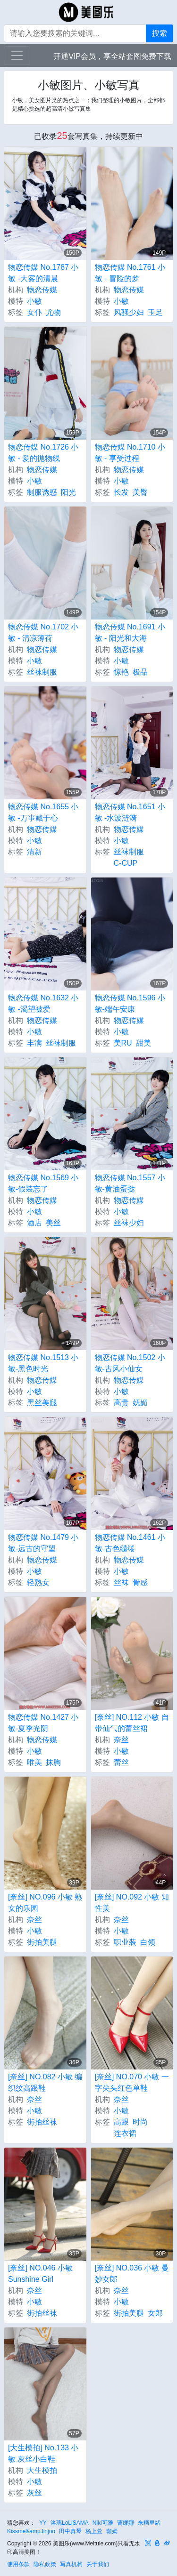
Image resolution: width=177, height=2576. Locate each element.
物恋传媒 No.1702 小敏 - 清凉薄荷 (43, 632)
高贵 (121, 1403)
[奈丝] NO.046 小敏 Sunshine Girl (40, 2273)
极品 (140, 672)
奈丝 (121, 1740)
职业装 (125, 1942)
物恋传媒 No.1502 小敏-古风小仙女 (130, 1363)
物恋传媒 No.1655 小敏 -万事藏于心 (43, 812)
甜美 (143, 1043)
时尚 (140, 2122)
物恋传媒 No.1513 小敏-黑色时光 (43, 1363)
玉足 (155, 312)
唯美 (34, 1762)
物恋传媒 (42, 290)
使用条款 (18, 2564)
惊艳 (121, 672)
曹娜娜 (125, 2523)
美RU (123, 1043)
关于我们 (97, 2564)
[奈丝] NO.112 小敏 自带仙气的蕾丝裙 (132, 1722)
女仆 (34, 312)
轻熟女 (38, 1582)
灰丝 (34, 2493)
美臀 (140, 492)
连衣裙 (125, 2133)
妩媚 (140, 1403)
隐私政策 (45, 2564)
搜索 (159, 33)
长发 (121, 492)
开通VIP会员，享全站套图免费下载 (112, 56)
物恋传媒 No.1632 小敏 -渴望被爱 (43, 1003)
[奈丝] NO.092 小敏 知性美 (132, 1902)
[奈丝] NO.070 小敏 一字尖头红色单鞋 (132, 2082)
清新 (34, 852)
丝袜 (121, 1582)
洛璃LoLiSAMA (70, 2523)
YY (43, 2523)
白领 (147, 1942)
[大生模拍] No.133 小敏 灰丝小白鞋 (43, 2453)
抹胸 (53, 1762)
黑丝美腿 (42, 1403)
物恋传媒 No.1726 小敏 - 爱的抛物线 (43, 452)
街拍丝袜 (42, 2122)
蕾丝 (121, 1762)
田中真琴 (70, 2531)
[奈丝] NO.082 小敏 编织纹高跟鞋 (45, 2082)
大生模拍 (42, 2470)
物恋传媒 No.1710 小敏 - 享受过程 (130, 452)
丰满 (34, 1043)
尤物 (53, 312)
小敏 (34, 301)
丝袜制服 (42, 672)
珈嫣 (112, 2531)
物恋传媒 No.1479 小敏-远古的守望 (43, 1543)
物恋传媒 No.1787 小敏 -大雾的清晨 (43, 272)
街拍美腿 (42, 1942)
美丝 (53, 1223)
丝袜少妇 (129, 1223)
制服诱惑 (42, 492)
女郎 (155, 2313)
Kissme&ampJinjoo (31, 2531)
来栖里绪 (149, 2523)
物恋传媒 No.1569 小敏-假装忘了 (43, 1183)
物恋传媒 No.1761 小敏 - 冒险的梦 (130, 272)
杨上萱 (93, 2531)
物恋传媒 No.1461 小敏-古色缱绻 (130, 1543)
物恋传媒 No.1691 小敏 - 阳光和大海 (130, 632)
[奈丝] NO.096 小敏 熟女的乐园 (45, 1902)
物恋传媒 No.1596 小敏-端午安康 (130, 1003)
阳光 (68, 492)
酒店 (34, 1223)
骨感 (140, 1582)
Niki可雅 (103, 2523)
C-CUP (126, 863)
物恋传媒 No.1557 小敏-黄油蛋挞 (130, 1183)
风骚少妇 (129, 312)
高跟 (121, 2122)
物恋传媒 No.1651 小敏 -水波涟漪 (130, 812)
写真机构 (71, 2564)
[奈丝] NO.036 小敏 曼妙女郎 (132, 2273)
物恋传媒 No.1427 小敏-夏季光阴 (43, 1722)
